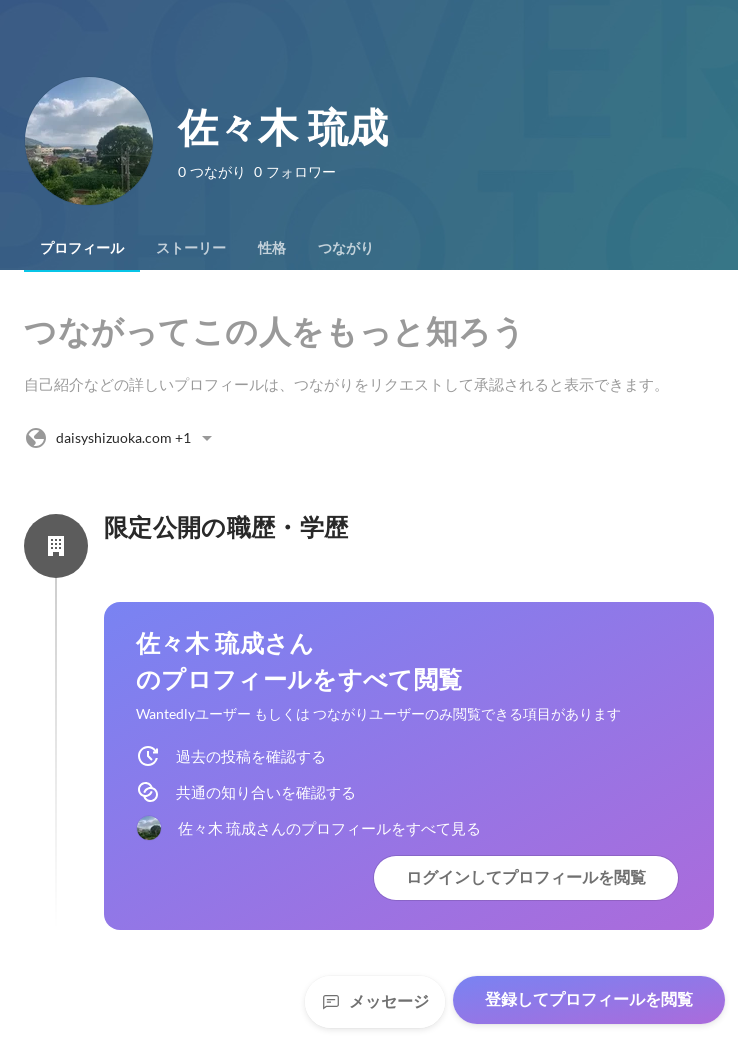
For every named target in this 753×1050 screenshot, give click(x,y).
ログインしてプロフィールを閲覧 (526, 877)
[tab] (82, 248)
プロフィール (82, 248)
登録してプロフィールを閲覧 (589, 999)
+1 (121, 438)
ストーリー (191, 248)
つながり (346, 248)
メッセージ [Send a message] (375, 1001)
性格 (272, 248)
